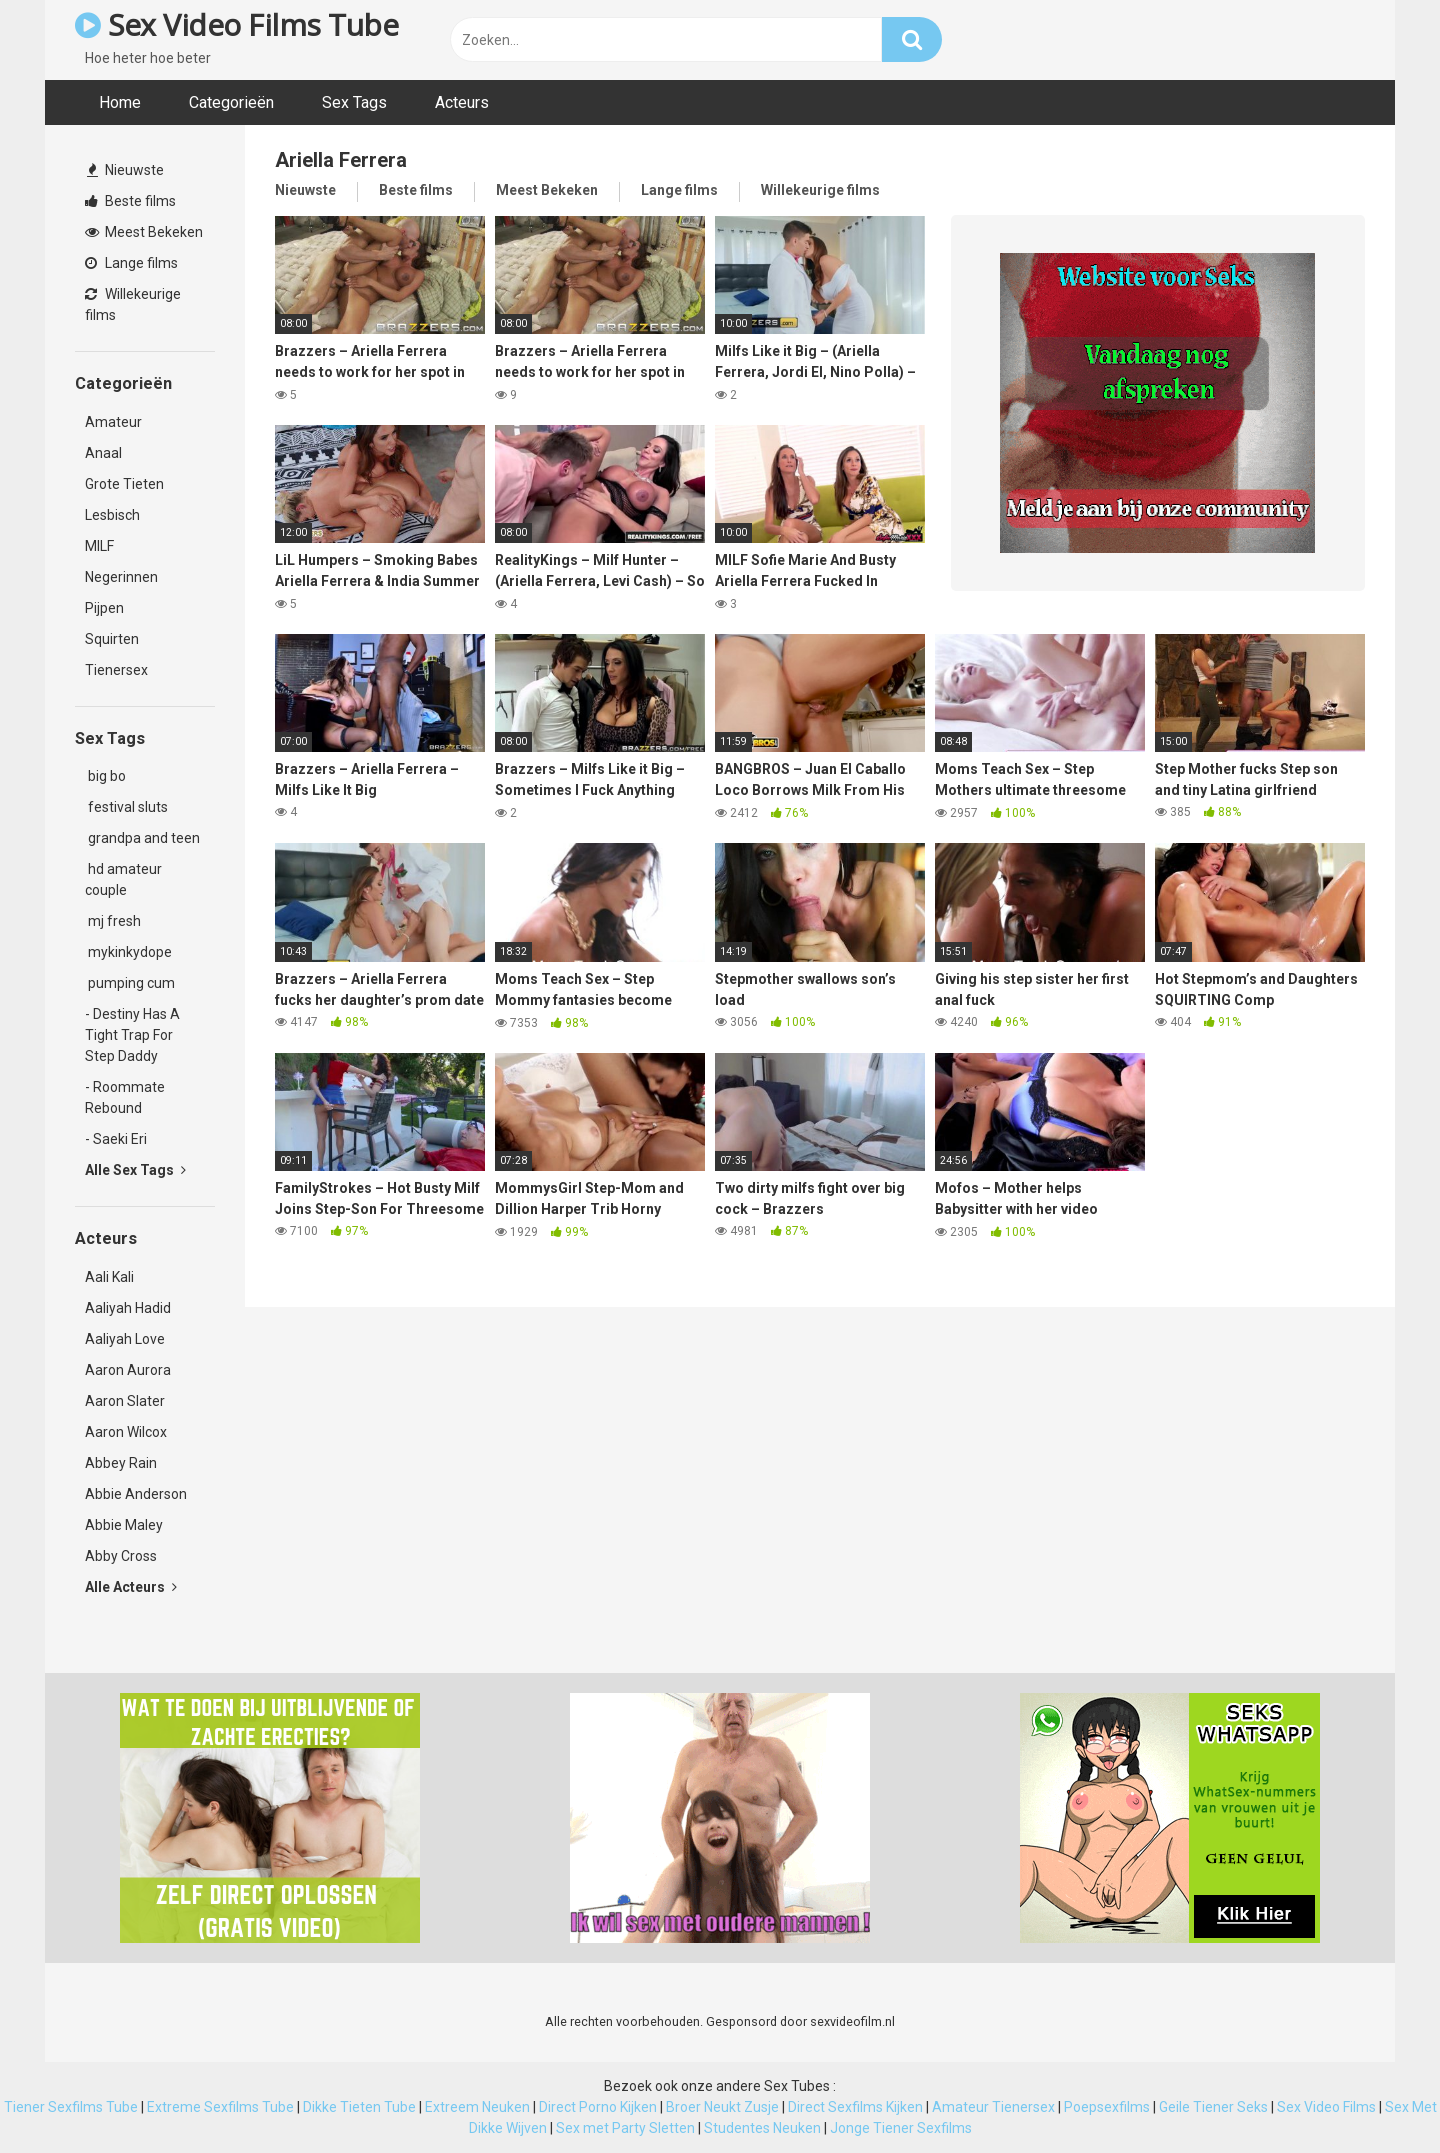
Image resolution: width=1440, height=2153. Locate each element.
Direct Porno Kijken (598, 2107)
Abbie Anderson (136, 1494)
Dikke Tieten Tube (359, 2107)
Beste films (130, 201)
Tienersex (116, 670)
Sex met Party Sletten (625, 2128)
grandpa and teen (142, 838)
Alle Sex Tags (135, 1170)
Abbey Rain (121, 1463)
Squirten (112, 639)
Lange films (131, 263)
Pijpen (104, 608)
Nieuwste (125, 170)
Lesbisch (112, 515)
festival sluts (126, 807)
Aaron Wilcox (126, 1432)
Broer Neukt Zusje (722, 2107)
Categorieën (231, 102)
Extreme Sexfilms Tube (220, 2107)
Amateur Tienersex (993, 2107)
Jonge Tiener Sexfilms (901, 2128)
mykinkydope (128, 952)
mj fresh (113, 921)
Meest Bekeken (144, 232)
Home (120, 102)
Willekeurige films (133, 304)
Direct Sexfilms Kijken (855, 2107)
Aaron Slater (125, 1401)
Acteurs (462, 102)
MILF (99, 546)
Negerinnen (121, 577)
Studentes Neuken (762, 2128)
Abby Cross (121, 1556)
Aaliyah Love (125, 1339)
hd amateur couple (123, 879)
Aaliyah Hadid (128, 1308)
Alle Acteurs (131, 1587)
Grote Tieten (124, 484)
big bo (105, 776)
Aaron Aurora (128, 1370)
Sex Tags (354, 102)
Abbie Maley (124, 1525)
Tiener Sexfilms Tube (71, 2107)
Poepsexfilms (1107, 2107)
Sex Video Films (1326, 2107)
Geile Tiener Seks (1213, 2107)
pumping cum (130, 983)
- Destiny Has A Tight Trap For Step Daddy (132, 1035)
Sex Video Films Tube (236, 24)
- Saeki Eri (116, 1139)
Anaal (103, 453)
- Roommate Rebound (125, 1097)
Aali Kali (109, 1277)
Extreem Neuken (477, 2107)
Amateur (113, 422)
